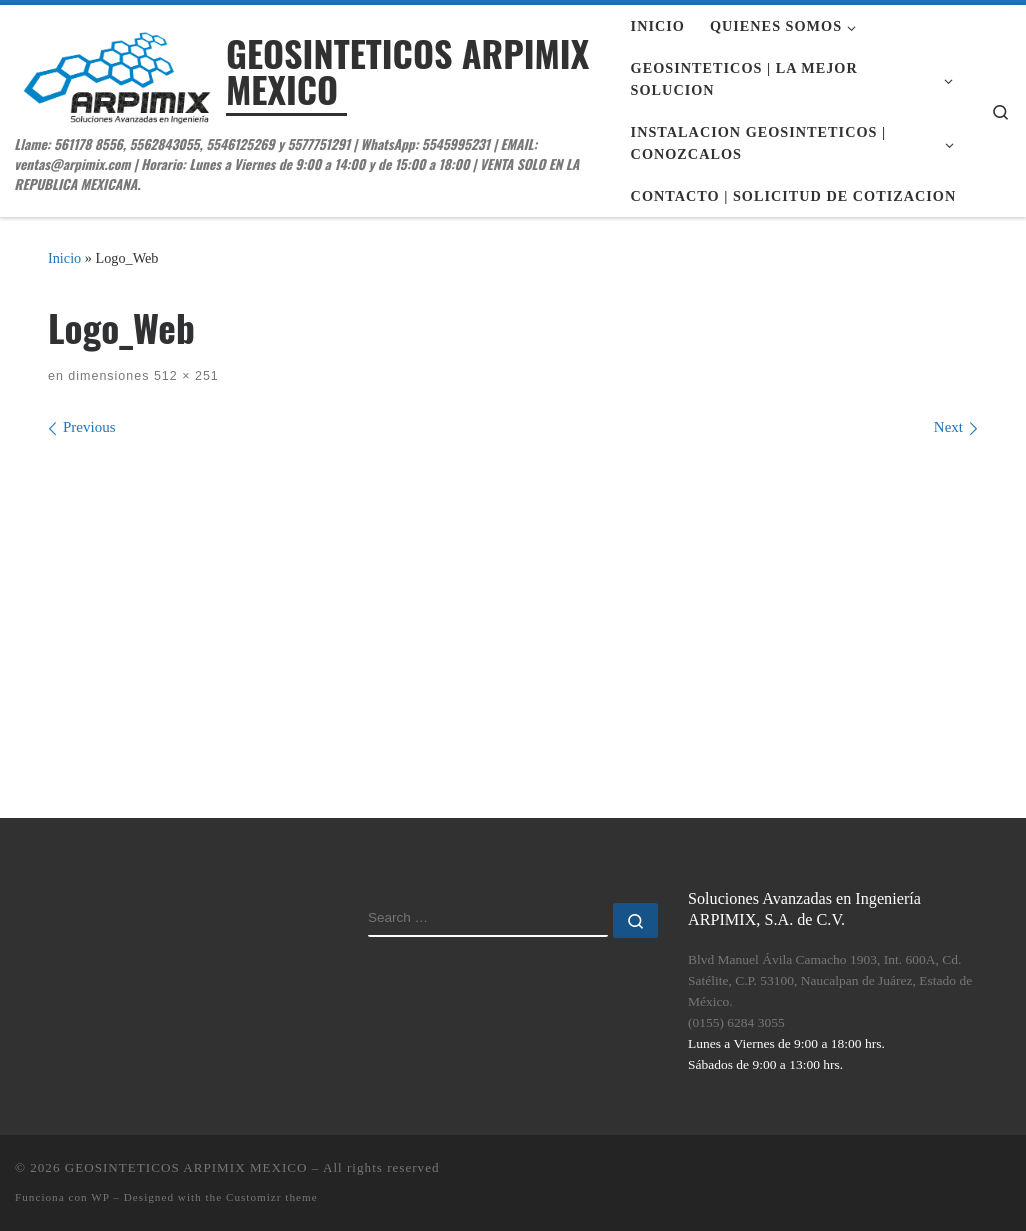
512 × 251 (183, 376)
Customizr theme (272, 1197)
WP (100, 1197)
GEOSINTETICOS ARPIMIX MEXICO (186, 1167)
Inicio (64, 258)
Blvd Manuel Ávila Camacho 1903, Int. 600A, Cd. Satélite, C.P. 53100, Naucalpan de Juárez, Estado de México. (830, 980)
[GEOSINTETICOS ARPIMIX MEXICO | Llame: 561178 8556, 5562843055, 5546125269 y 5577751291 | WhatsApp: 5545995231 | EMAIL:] (117, 72)
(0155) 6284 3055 (736, 1022)
